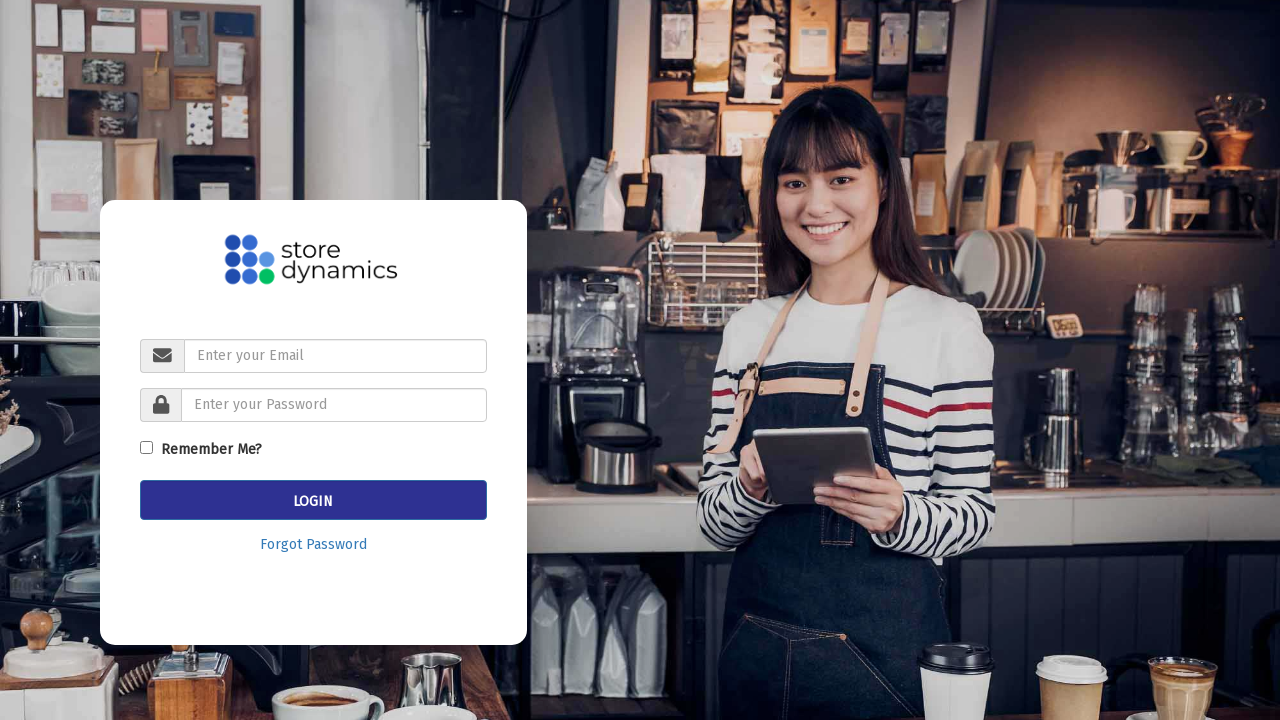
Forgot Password (313, 544)
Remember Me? (207, 449)
